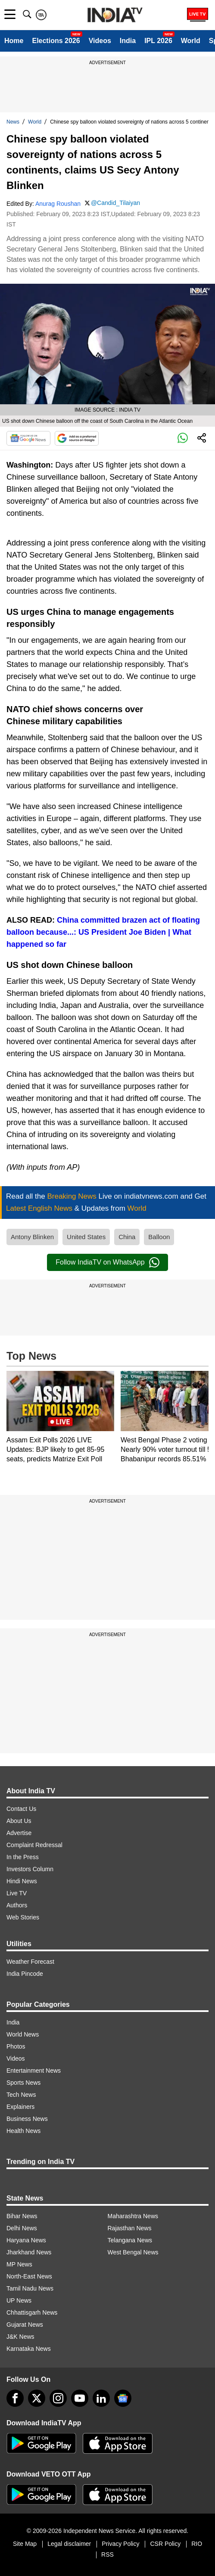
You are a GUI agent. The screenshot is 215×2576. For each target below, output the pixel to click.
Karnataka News (28, 2348)
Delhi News (21, 2228)
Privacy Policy (120, 2543)
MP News (19, 2264)
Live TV (16, 1893)
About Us (18, 1820)
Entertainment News (33, 2070)
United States (86, 1236)
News (12, 122)
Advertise (18, 1832)
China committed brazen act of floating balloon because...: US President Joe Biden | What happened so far (103, 932)
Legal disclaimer (69, 2543)
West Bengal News (133, 2252)
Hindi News (21, 1881)
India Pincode (24, 1973)
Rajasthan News (130, 2228)
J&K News (20, 2336)
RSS (107, 2554)
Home (13, 40)
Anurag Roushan (58, 203)
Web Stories (22, 1917)
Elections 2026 (56, 40)
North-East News (29, 2276)
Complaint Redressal (34, 1844)
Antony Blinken (32, 1236)
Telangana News (130, 2240)
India (128, 40)
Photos (15, 2046)
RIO (196, 2543)
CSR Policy (165, 2543)
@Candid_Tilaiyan (115, 202)
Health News (23, 2130)
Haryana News (26, 2240)
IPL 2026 (158, 40)
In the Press (22, 1857)
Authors (16, 1905)
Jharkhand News (28, 2252)
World (190, 40)
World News (22, 2034)
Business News (27, 2118)
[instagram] (58, 2398)
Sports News (23, 2082)
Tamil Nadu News (29, 2288)
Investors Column (29, 1869)
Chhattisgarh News (31, 2312)
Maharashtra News (133, 2216)
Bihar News (21, 2216)
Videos (100, 40)
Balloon (159, 1236)
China (126, 1236)
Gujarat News (24, 2324)
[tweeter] (36, 2398)
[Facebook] (15, 2398)
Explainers (20, 2106)
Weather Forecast (30, 1961)
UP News (18, 2300)
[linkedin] (101, 2398)
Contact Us (21, 1808)
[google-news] (122, 2398)
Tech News (21, 2094)
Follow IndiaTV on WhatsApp (107, 1262)
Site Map (25, 2543)
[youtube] (79, 2398)
